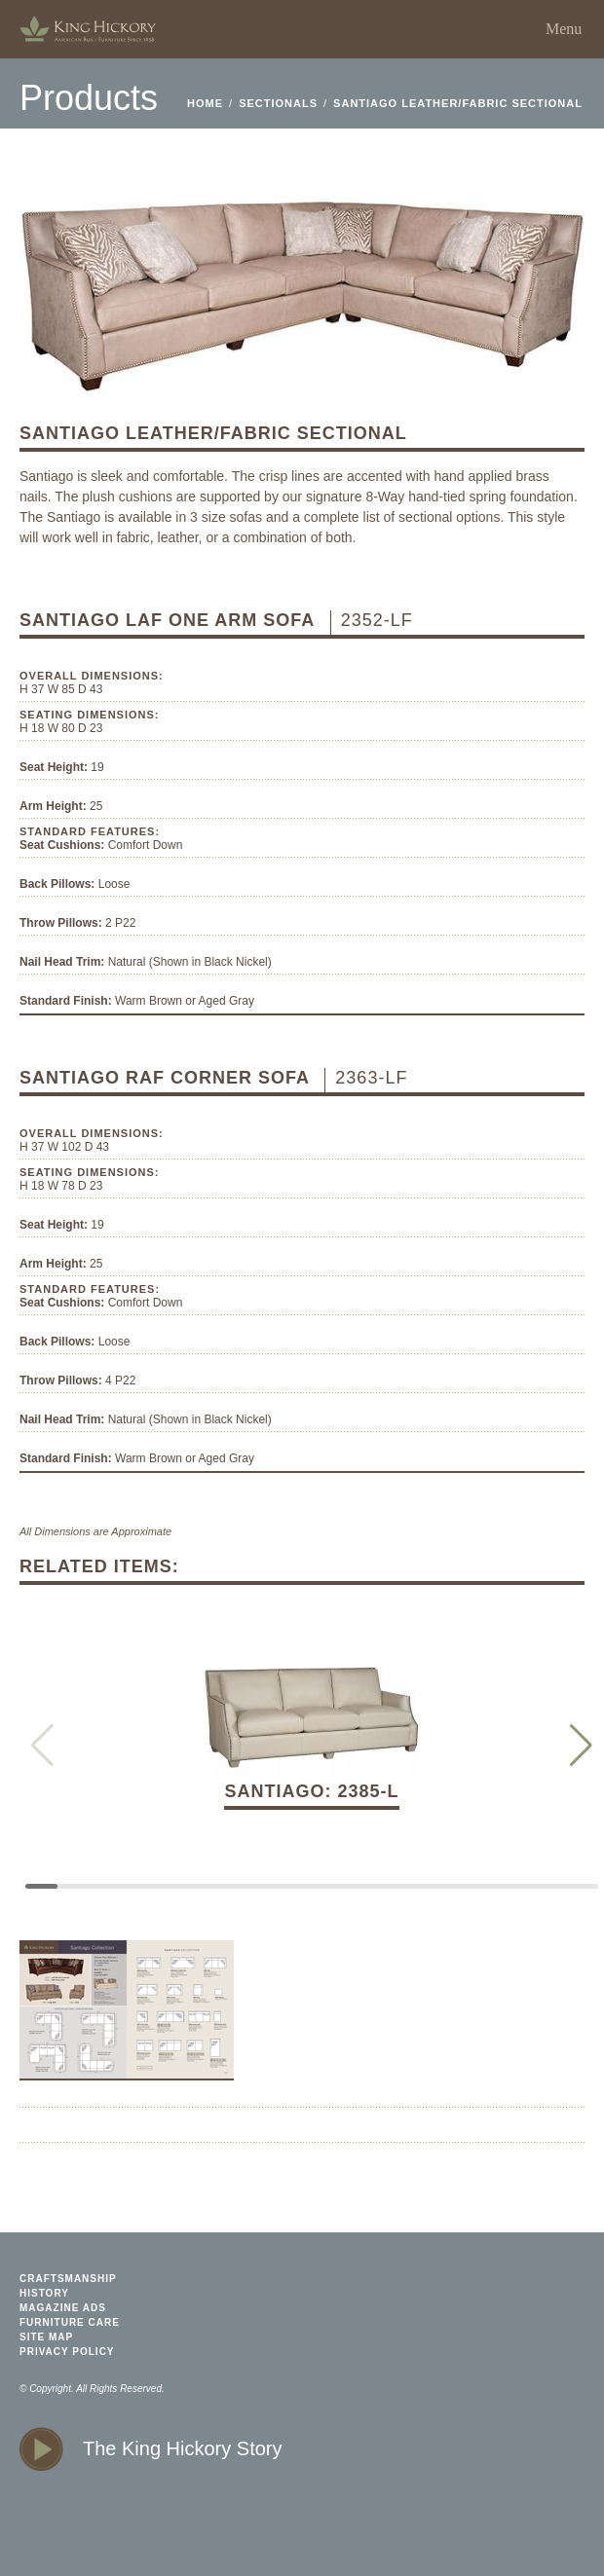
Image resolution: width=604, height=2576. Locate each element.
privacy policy (67, 2351)
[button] (581, 1745)
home (87, 29)
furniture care (69, 2322)
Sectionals (278, 103)
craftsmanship (68, 2278)
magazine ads (62, 2307)
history (44, 2293)
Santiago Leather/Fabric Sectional (458, 103)
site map (46, 2337)
